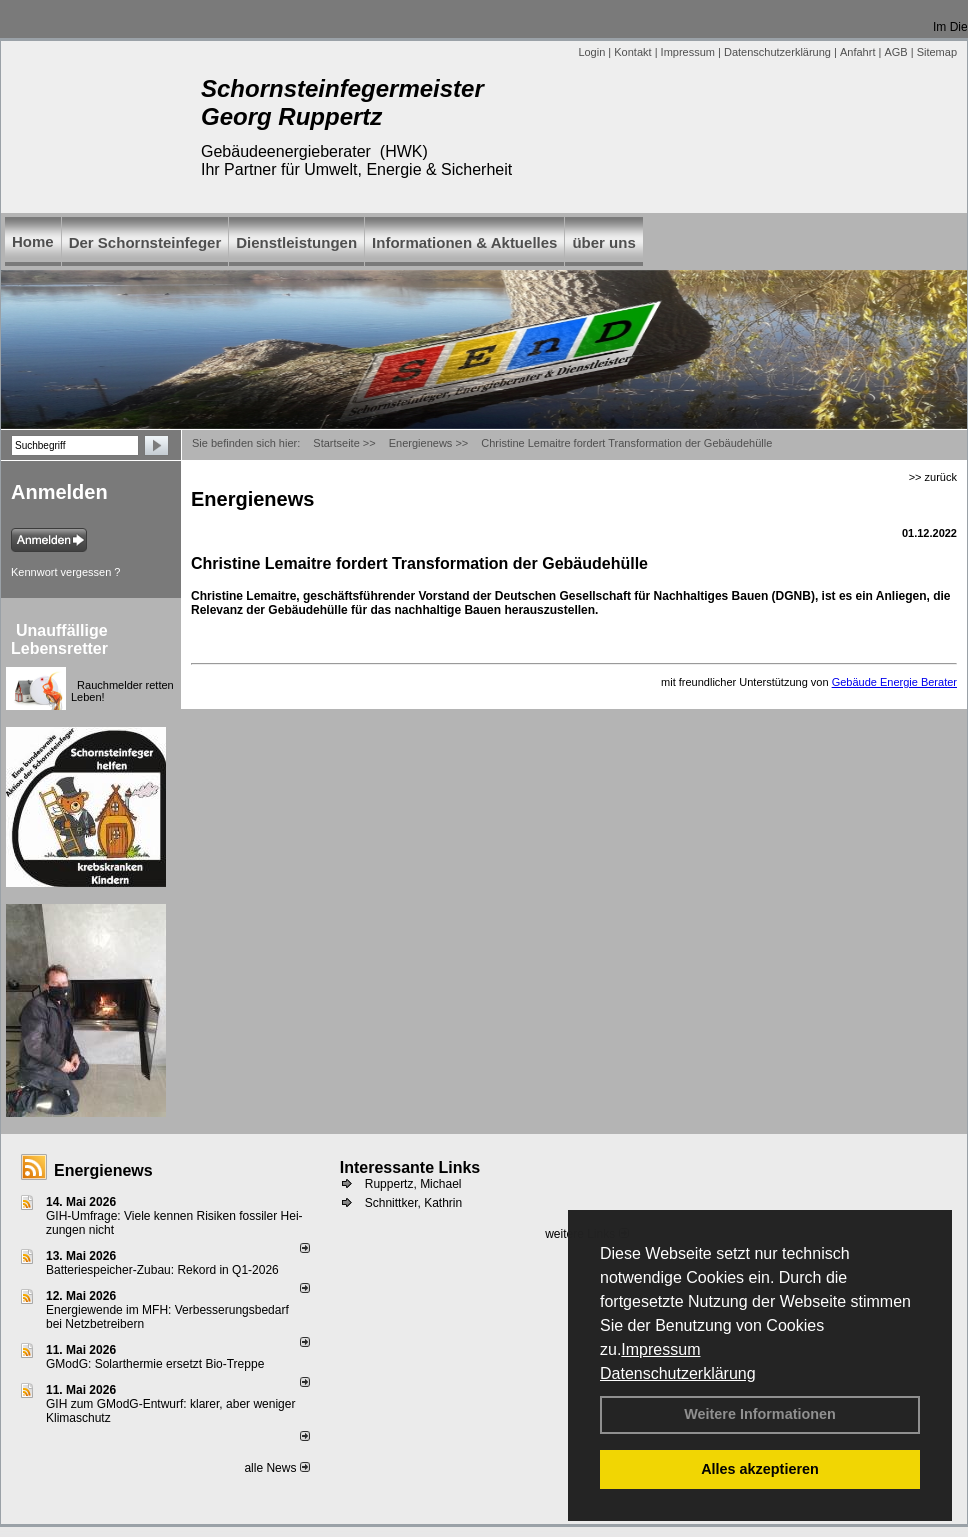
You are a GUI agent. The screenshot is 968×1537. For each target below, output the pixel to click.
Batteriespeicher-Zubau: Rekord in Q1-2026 (162, 1270)
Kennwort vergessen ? (65, 572)
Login (591, 52)
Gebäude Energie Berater (894, 682)
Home (33, 241)
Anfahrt (857, 52)
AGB (895, 52)
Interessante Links (410, 1167)
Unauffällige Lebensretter (59, 639)
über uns (603, 242)
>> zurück (933, 477)
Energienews (103, 1170)
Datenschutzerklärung (678, 1373)
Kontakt (632, 52)
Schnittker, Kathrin (413, 1203)
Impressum (660, 1349)
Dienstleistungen (296, 242)
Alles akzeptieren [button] (760, 1469)
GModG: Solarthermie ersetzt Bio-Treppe (155, 1364)
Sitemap (937, 52)
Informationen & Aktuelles (464, 242)
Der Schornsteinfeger (145, 242)
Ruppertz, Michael (413, 1184)
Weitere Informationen (760, 1414)
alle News (276, 1468)
